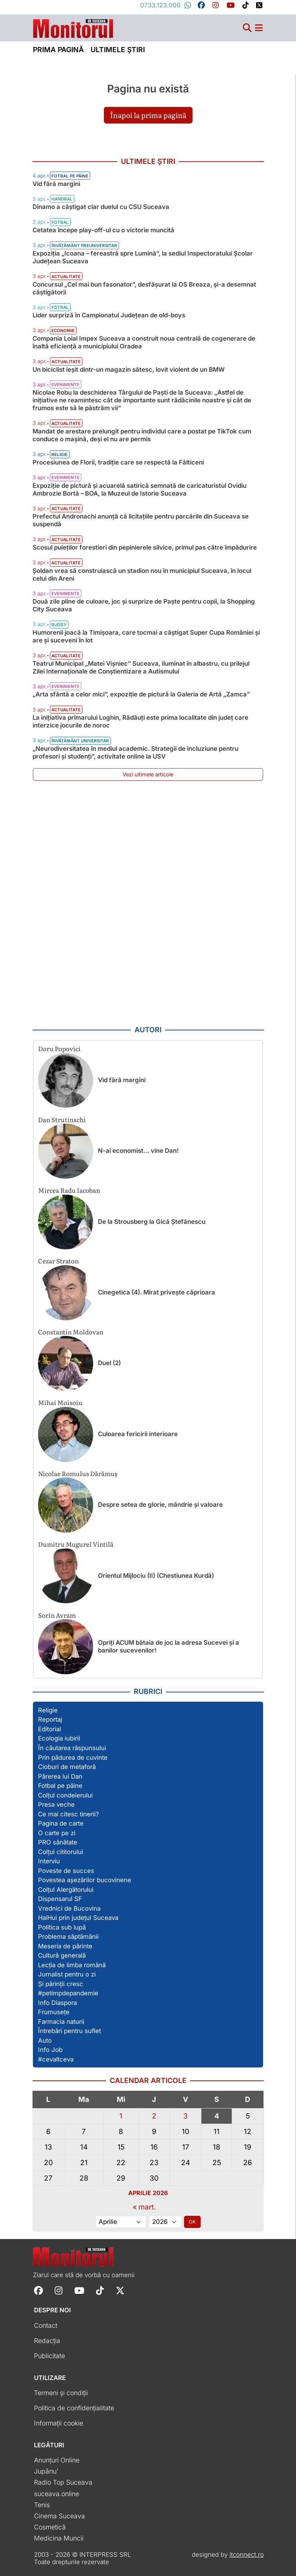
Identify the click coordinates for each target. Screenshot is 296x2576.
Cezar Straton (58, 1260)
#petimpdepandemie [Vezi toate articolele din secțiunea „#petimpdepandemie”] (68, 1993)
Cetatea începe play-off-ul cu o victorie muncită (103, 230)
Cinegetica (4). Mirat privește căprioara (156, 1292)
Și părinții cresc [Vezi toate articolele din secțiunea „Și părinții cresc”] (60, 1984)
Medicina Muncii (59, 2538)
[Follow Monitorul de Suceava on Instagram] (58, 2290)
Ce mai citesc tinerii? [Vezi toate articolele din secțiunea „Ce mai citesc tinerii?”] (68, 1814)
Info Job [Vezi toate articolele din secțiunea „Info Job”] (50, 2049)
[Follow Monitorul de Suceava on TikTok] (100, 2290)
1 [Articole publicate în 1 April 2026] (120, 2115)
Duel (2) (109, 1363)
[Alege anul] (165, 2222)
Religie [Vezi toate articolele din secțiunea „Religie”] (48, 1710)
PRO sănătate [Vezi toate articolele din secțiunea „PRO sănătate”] (57, 1842)
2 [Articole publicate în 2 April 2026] (154, 2115)
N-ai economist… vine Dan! (138, 1150)
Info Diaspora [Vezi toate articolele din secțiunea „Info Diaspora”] (57, 2002)
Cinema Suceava (59, 2516)
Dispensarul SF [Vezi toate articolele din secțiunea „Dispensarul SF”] (60, 1899)
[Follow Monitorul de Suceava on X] (120, 2290)
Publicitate (49, 2356)
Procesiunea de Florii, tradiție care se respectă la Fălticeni (118, 462)
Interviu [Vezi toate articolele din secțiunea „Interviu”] (49, 1861)
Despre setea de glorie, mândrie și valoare (160, 1504)
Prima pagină (58, 49)
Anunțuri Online (56, 2460)
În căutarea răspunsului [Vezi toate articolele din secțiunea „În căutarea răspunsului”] (72, 1748)
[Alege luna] (120, 2222)
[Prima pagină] (73, 26)
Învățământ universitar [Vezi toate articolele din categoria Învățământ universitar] (80, 740)
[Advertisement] (148, 903)
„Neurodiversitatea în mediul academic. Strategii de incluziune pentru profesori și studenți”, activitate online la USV (135, 752)
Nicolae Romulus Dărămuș (78, 1473)
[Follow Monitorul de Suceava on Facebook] (38, 2290)
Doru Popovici (59, 1048)
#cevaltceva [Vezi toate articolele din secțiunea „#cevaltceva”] (56, 2059)
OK (192, 2222)
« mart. (144, 2206)
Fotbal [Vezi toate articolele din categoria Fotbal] (60, 222)
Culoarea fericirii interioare (138, 1434)
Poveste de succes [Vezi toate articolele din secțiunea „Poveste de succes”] (66, 1870)
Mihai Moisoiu (60, 1402)
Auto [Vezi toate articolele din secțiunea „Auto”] (45, 2040)
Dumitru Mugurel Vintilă (75, 1544)
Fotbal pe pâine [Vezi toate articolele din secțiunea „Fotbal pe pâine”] (60, 1785)
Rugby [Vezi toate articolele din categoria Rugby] (59, 624)
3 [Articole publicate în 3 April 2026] (185, 2115)
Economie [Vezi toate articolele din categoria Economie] (63, 330)
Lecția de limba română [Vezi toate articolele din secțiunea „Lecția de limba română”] (72, 1965)
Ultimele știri (118, 49)
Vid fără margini (56, 184)
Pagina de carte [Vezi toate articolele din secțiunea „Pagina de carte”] (61, 1823)
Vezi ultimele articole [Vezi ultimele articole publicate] (148, 774)
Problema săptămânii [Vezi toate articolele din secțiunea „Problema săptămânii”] (68, 1936)
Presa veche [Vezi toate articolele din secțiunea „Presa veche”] (56, 1804)
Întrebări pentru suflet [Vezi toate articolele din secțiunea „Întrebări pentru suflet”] (69, 2031)
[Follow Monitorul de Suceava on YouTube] (79, 2290)
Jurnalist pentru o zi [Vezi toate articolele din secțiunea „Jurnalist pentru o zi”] (67, 1974)
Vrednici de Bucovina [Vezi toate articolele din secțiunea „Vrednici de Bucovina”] (69, 1908)
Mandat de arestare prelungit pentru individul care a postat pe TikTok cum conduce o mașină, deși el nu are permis (142, 435)
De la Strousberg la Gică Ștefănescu (151, 1221)
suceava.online (56, 2494)
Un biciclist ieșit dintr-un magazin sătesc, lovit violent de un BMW (129, 369)
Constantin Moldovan (70, 1331)
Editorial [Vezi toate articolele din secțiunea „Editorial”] (49, 1729)
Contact (45, 2325)
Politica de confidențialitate (74, 2408)
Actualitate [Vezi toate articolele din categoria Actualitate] (66, 276)
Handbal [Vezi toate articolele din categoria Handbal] (61, 199)
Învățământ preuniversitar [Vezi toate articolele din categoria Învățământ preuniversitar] (84, 245)
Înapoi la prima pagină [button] (148, 114)
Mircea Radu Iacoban (69, 1190)
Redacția (47, 2340)
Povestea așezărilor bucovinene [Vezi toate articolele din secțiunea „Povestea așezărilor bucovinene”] (84, 1880)
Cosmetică (50, 2527)
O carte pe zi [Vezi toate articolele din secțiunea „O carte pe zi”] (56, 1833)
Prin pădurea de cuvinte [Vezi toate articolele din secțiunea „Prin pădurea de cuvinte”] (73, 1757)
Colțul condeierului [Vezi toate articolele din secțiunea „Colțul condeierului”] (65, 1795)
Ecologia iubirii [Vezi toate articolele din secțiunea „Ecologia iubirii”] (59, 1738)
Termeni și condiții (61, 2393)
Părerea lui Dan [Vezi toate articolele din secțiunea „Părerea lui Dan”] (60, 1776)
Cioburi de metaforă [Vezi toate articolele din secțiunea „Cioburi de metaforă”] (67, 1766)
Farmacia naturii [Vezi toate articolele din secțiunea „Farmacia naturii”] (61, 2021)
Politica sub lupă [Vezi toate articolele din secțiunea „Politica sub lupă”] (62, 1927)
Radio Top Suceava (63, 2482)
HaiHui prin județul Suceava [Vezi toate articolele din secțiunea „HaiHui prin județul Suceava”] (78, 1917)
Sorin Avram (57, 1615)
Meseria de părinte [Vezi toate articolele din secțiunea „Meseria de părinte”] (65, 1946)
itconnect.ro (246, 2554)
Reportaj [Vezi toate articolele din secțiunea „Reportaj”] (50, 1719)
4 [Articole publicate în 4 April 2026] (216, 2115)
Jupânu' (46, 2471)
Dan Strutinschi (62, 1119)
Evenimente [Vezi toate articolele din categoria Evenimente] (65, 384)
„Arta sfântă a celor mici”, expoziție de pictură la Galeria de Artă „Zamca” (141, 694)
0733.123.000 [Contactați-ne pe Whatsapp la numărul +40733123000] (165, 5)
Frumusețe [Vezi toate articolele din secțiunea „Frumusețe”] (53, 2012)
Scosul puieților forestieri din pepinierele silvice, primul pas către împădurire (145, 547)
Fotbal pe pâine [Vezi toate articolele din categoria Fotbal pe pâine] (69, 176)
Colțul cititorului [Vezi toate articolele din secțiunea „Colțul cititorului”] (60, 1852)
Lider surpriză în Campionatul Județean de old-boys (109, 315)
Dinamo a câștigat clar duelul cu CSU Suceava (101, 206)
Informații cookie (58, 2423)
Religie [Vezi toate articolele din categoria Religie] (59, 454)
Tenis (42, 2505)
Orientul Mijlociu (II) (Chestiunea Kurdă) (156, 1575)
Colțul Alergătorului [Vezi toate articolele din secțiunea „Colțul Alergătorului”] (65, 1889)
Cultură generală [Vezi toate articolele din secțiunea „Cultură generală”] (62, 1955)
